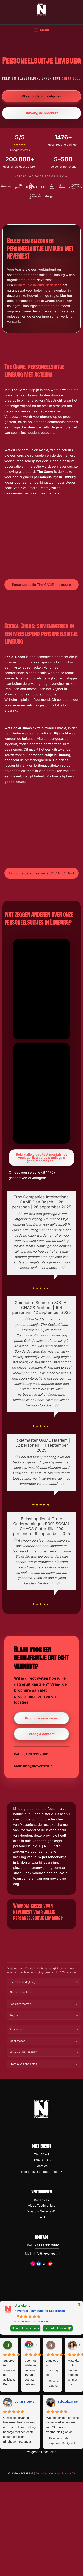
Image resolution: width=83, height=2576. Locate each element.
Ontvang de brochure (41, 113)
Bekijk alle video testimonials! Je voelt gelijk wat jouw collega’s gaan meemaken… (41, 1157)
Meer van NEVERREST (23, 2052)
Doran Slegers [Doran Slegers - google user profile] (24, 2401)
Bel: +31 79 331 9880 (31, 1754)
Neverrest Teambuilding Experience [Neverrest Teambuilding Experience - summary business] (39, 2310)
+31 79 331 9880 (47, 2245)
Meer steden (17, 2040)
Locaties (42, 2166)
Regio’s (14, 2015)
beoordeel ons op (55, 2328)
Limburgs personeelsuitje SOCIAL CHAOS (41, 873)
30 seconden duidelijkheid (41, 96)
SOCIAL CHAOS (42, 2160)
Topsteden (16, 2029)
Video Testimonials (41, 2205)
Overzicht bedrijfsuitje (23, 1982)
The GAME (41, 2154)
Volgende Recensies (41, 2452)
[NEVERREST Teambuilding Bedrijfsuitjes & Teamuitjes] (42, 9)
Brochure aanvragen (41, 1718)
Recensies (41, 2200)
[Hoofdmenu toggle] (41, 30)
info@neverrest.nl (47, 2253)
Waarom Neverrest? (41, 2211)
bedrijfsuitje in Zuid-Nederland (38, 285)
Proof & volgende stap (23, 2063)
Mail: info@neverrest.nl (34, 1766)
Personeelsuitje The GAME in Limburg (41, 585)
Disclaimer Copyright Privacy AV (55, 2473)
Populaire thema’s (20, 2003)
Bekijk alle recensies (25, 2328)
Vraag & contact (42, 1734)
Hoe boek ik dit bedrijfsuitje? (41, 2172)
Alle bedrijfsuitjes (20, 1992)
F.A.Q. (41, 2217)
